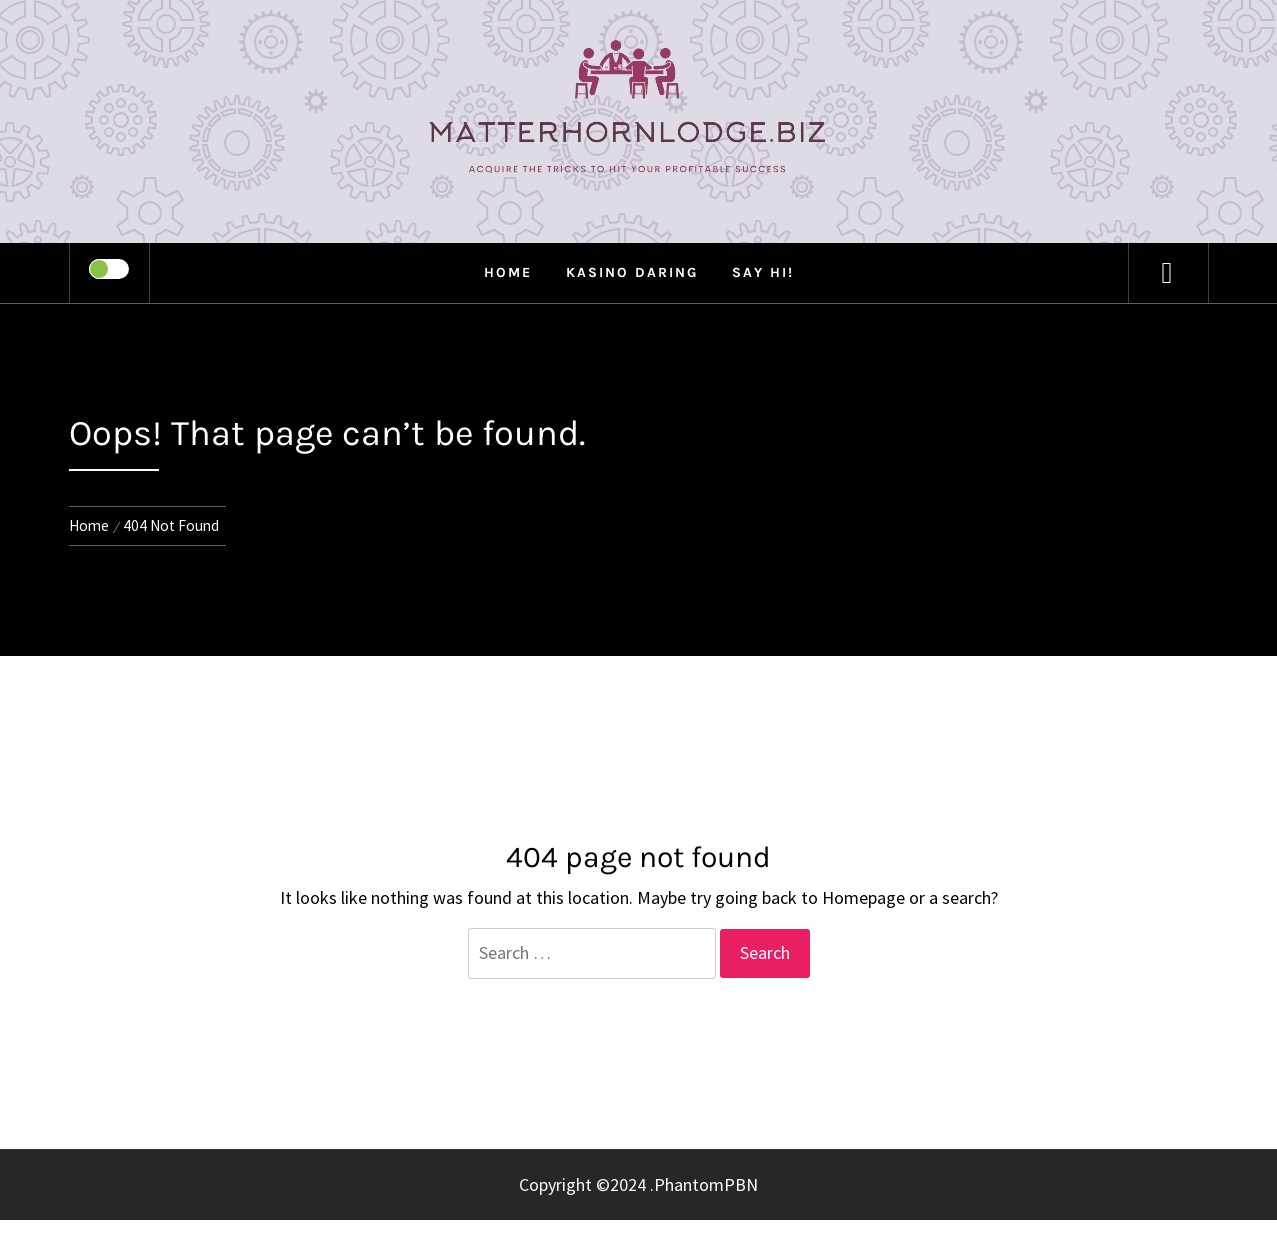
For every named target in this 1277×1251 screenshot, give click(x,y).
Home (508, 272)
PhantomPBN (706, 1184)
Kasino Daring (632, 272)
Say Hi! (763, 272)
